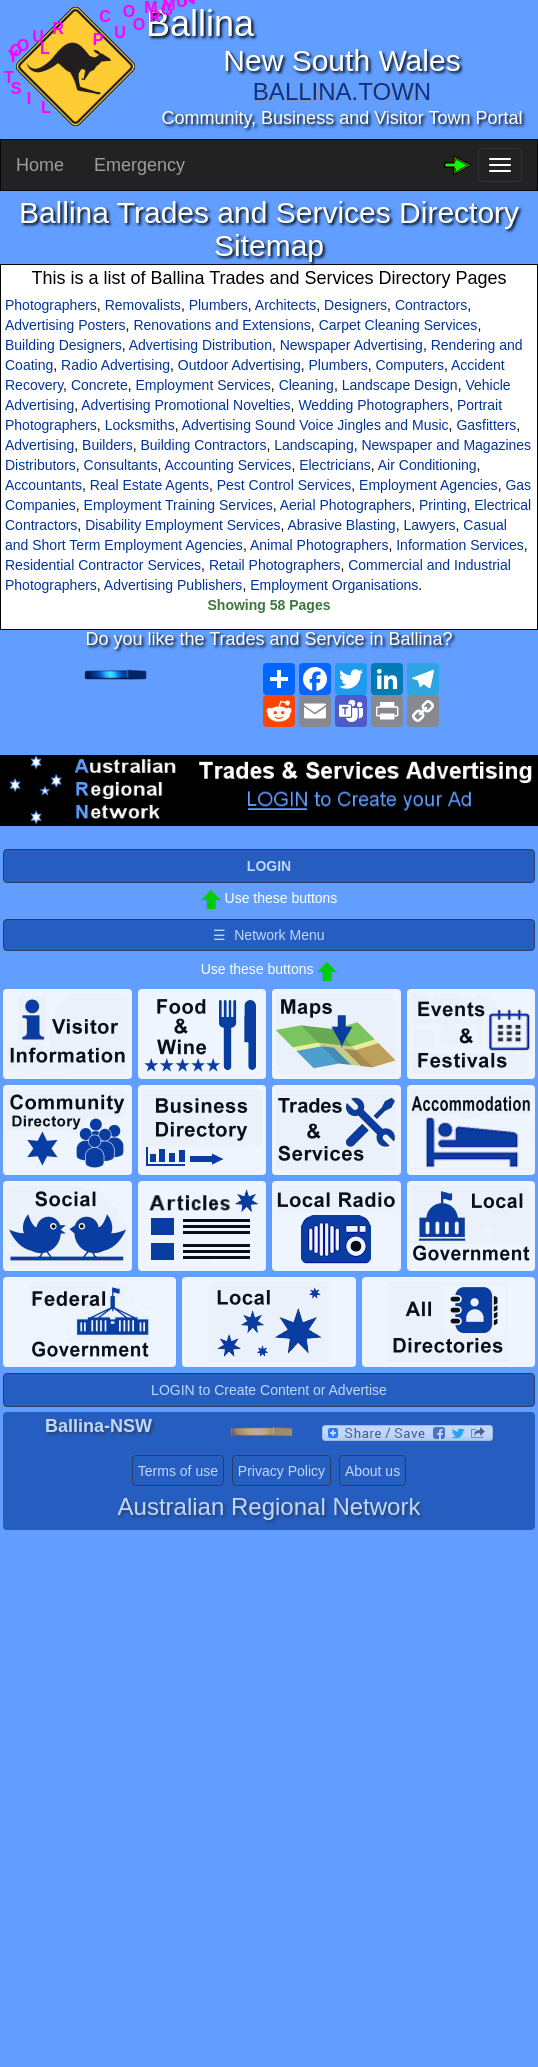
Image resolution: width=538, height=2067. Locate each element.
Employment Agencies (428, 485)
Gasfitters (486, 425)
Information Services (460, 545)
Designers (355, 305)
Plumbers (218, 305)
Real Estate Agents (149, 485)
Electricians (335, 465)
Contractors (431, 305)
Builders (107, 445)
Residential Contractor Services (103, 565)
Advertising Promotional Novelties (185, 405)
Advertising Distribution (200, 345)
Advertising (39, 445)
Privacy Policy (281, 1471)
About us (372, 1471)
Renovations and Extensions (221, 325)
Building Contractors (203, 445)
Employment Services (202, 385)
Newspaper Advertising (351, 345)
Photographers (51, 305)
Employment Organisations (334, 585)
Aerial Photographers (346, 505)
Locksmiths (140, 425)
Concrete (99, 385)
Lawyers (429, 525)
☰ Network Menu (268, 935)
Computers (409, 365)
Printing (442, 505)
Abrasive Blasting (341, 525)
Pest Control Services (284, 485)
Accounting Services (228, 465)
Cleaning (306, 385)
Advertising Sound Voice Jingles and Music (315, 425)
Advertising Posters (65, 325)
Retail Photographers (275, 565)
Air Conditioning (427, 465)
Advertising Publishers (173, 585)
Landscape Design (400, 385)
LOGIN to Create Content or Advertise (269, 1390)
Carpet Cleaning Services (398, 325)
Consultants (121, 465)
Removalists (143, 305)
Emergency (139, 165)
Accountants (43, 485)
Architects (285, 305)
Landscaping (313, 445)
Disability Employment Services (182, 525)
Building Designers (63, 345)
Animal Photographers (319, 545)
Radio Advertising (115, 365)
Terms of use (178, 1471)
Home (40, 165)
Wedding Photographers (373, 405)
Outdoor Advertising (239, 365)
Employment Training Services (178, 505)
